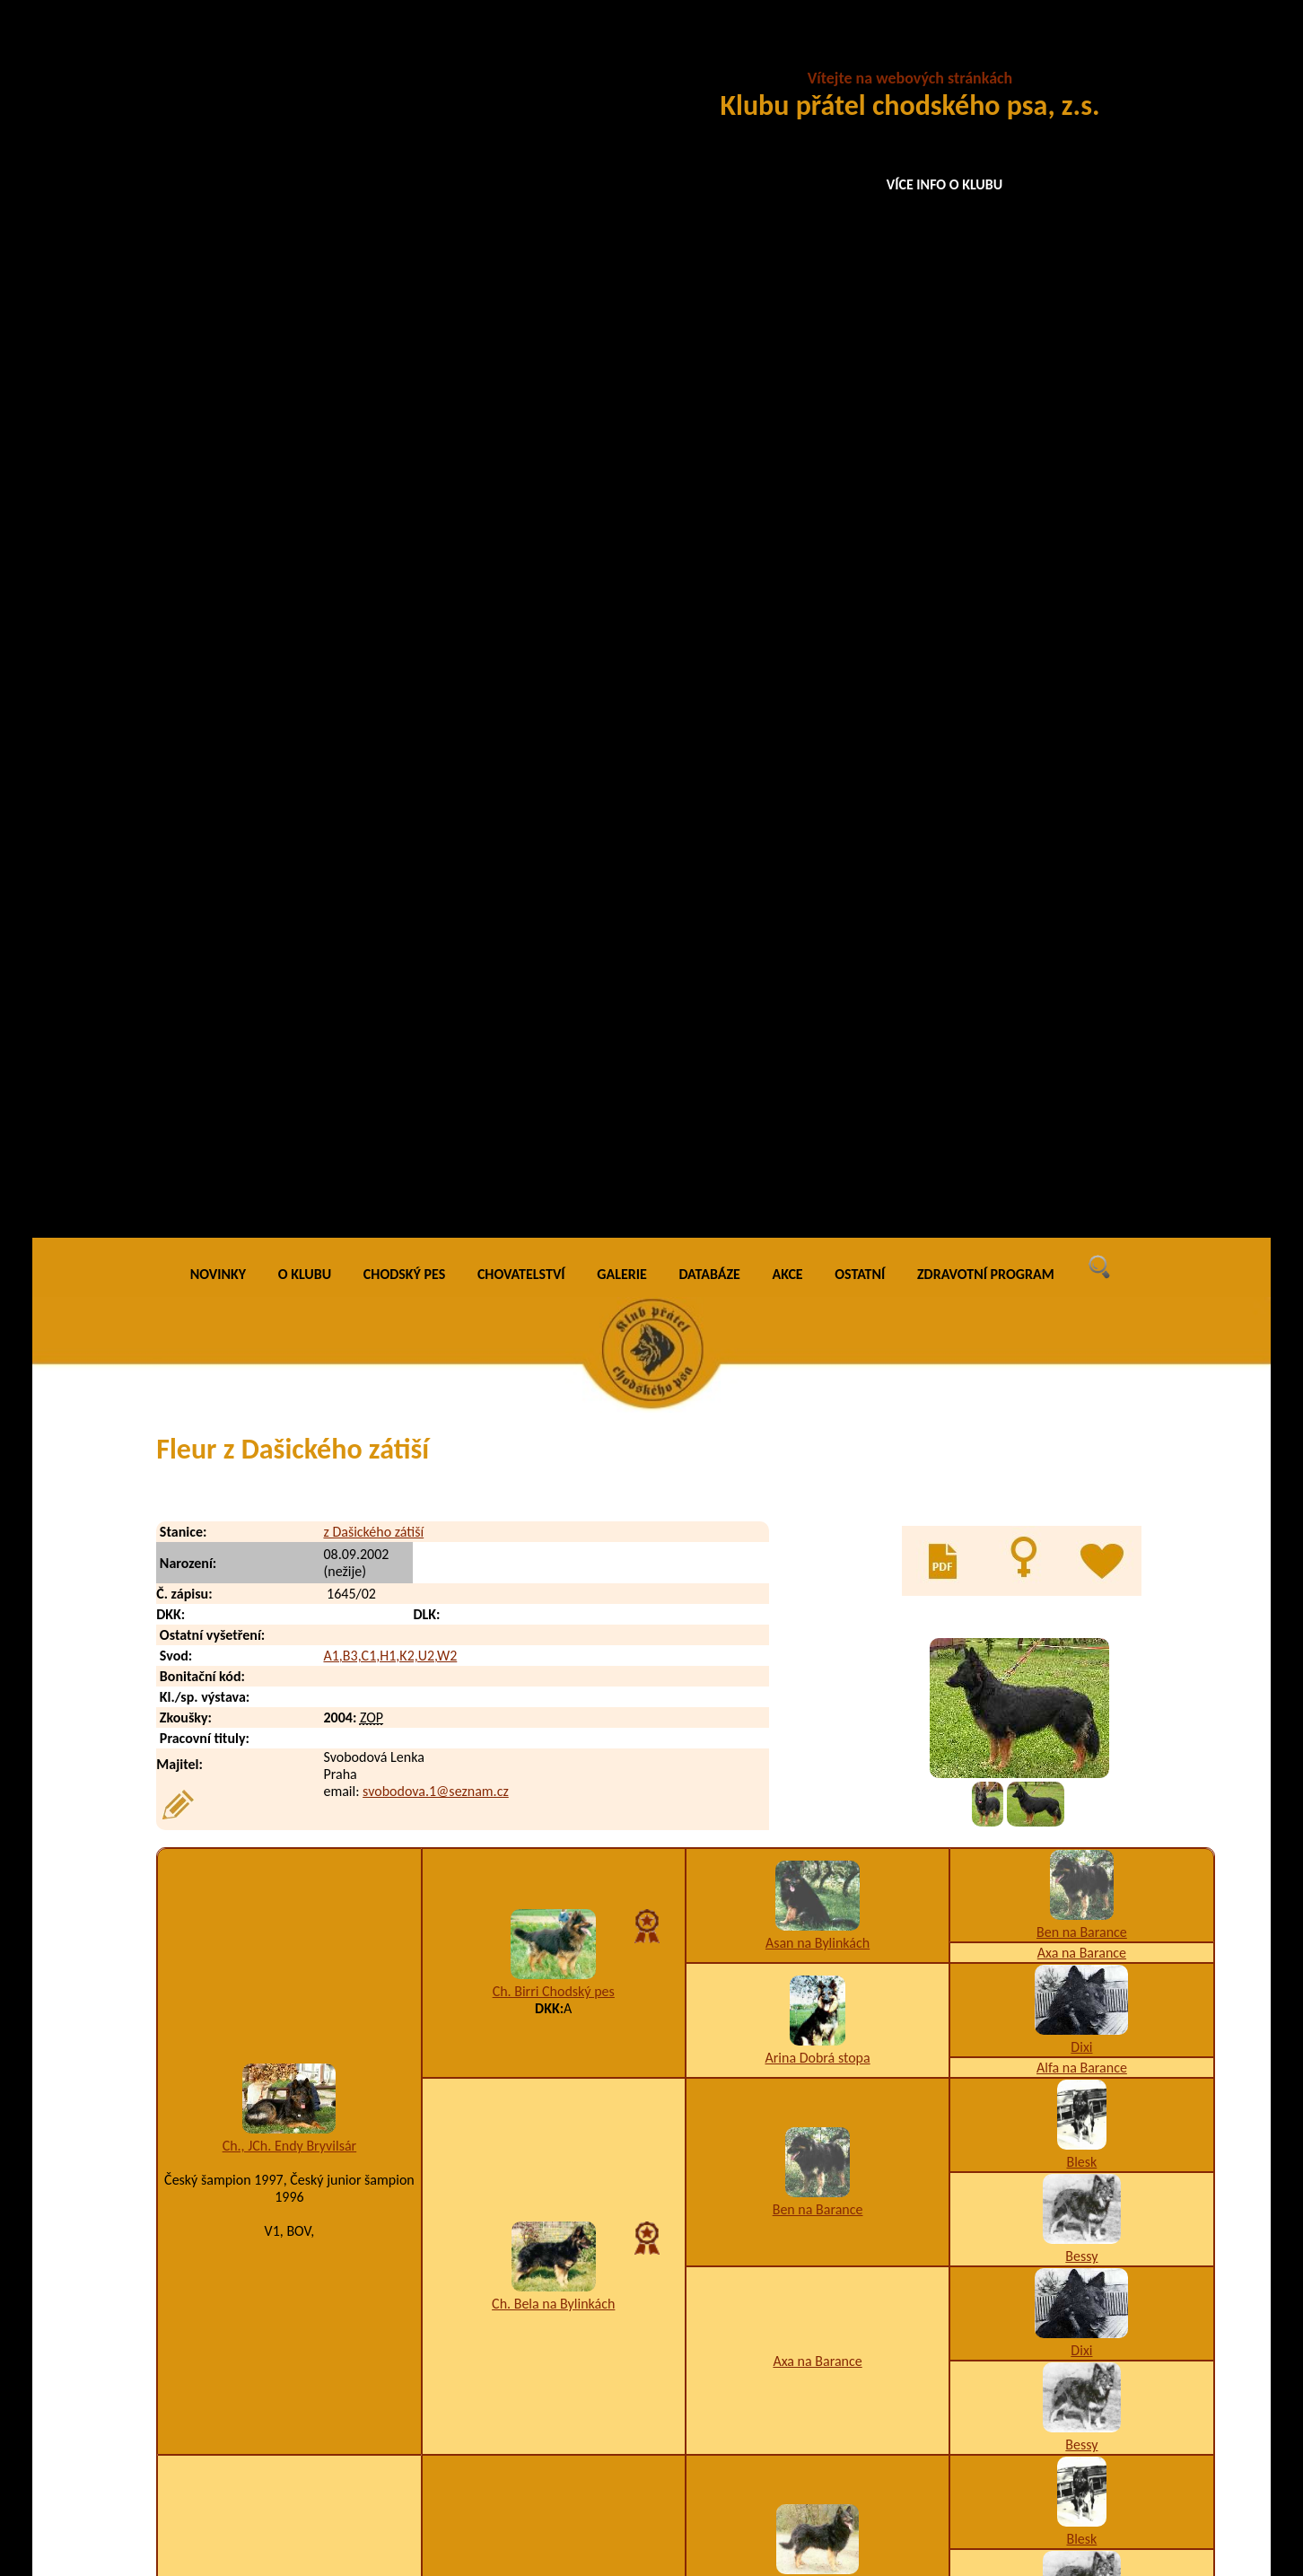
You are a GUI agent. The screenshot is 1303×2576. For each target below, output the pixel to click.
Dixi (1081, 826)
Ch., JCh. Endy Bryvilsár (290, 924)
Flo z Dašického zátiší (298, 2269)
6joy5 (290, 1610)
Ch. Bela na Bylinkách (553, 1082)
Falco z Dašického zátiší (305, 2197)
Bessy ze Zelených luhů (289, 1593)
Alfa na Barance (1081, 846)
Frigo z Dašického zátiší (304, 2449)
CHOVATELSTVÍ (521, 53)
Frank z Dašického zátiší (305, 2377)
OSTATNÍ (860, 53)
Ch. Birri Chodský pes (554, 770)
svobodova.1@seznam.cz (436, 570)
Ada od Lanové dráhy (554, 1799)
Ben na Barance (1081, 711)
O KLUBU (304, 53)
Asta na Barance (817, 1553)
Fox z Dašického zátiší (300, 2305)
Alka (1082, 1904)
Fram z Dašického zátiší (304, 2341)
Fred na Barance (553, 1450)
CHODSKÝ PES (404, 53)
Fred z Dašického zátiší (302, 2413)
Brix (1082, 1883)
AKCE (788, 53)
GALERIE (622, 53)
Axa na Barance (1081, 731)
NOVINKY (218, 53)
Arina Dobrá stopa (817, 836)
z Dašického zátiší (373, 311)
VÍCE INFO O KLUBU (945, 184)
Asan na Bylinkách (817, 721)
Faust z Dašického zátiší (305, 2233)
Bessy (1081, 1035)
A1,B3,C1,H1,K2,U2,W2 (390, 434)
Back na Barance (817, 1364)
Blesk (1081, 941)
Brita (818, 1856)
